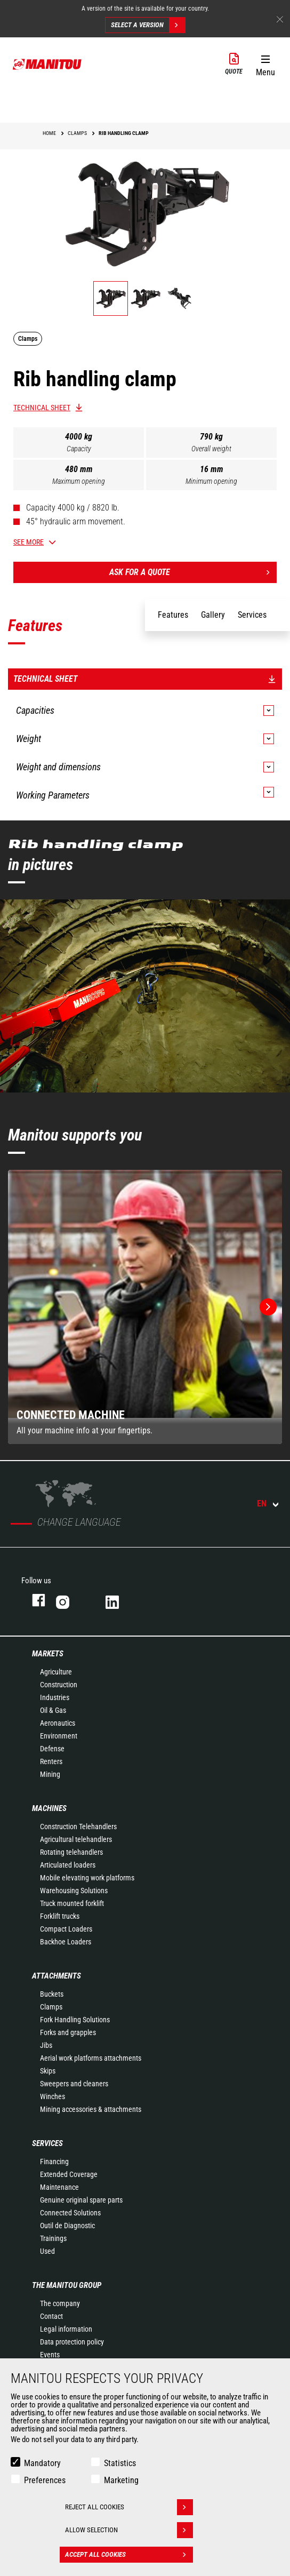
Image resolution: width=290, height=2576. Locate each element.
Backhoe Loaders (65, 1941)
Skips (47, 2071)
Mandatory (42, 2463)
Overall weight (211, 448)
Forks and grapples (68, 2032)
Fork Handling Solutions (75, 2019)
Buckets (51, 1994)
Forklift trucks (59, 1916)
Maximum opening (78, 481)
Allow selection (129, 2530)
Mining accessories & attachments (90, 2109)
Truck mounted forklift (72, 1903)
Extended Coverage (69, 2174)
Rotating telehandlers (71, 1852)
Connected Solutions (70, 2212)
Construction (58, 1684)
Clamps (51, 2007)
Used (47, 2251)
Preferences (45, 2480)
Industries (54, 1697)
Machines (49, 1808)
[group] (145, 1307)
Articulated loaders (67, 1865)
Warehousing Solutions (74, 1890)
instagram (70, 1600)
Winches (52, 2096)
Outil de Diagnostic (67, 2225)
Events (50, 2354)
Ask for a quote (193, 572)
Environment (58, 1736)
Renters (51, 1761)
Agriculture (56, 1672)
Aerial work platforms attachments (90, 2058)
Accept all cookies (129, 2555)
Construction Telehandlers (78, 1826)
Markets (47, 1653)
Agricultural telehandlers (76, 1839)
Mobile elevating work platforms (87, 1877)
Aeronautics (57, 1723)
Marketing (121, 2480)
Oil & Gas (53, 1710)
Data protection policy (72, 2342)
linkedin (119, 1600)
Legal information (66, 2329)
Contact (51, 2316)
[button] (265, 63)
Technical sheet (41, 407)
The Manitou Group (66, 2285)
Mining (50, 1774)
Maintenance (59, 2187)
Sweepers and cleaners (74, 2083)
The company (60, 2303)
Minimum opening (211, 481)
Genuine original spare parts (81, 2200)
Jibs (46, 2045)
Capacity (79, 448)
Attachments (56, 1976)
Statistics (120, 2463)
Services (47, 2143)
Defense (52, 1748)
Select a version (148, 25)
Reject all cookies (129, 2507)
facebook (33, 1600)
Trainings (53, 2238)
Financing (54, 2161)
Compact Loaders (66, 1929)
